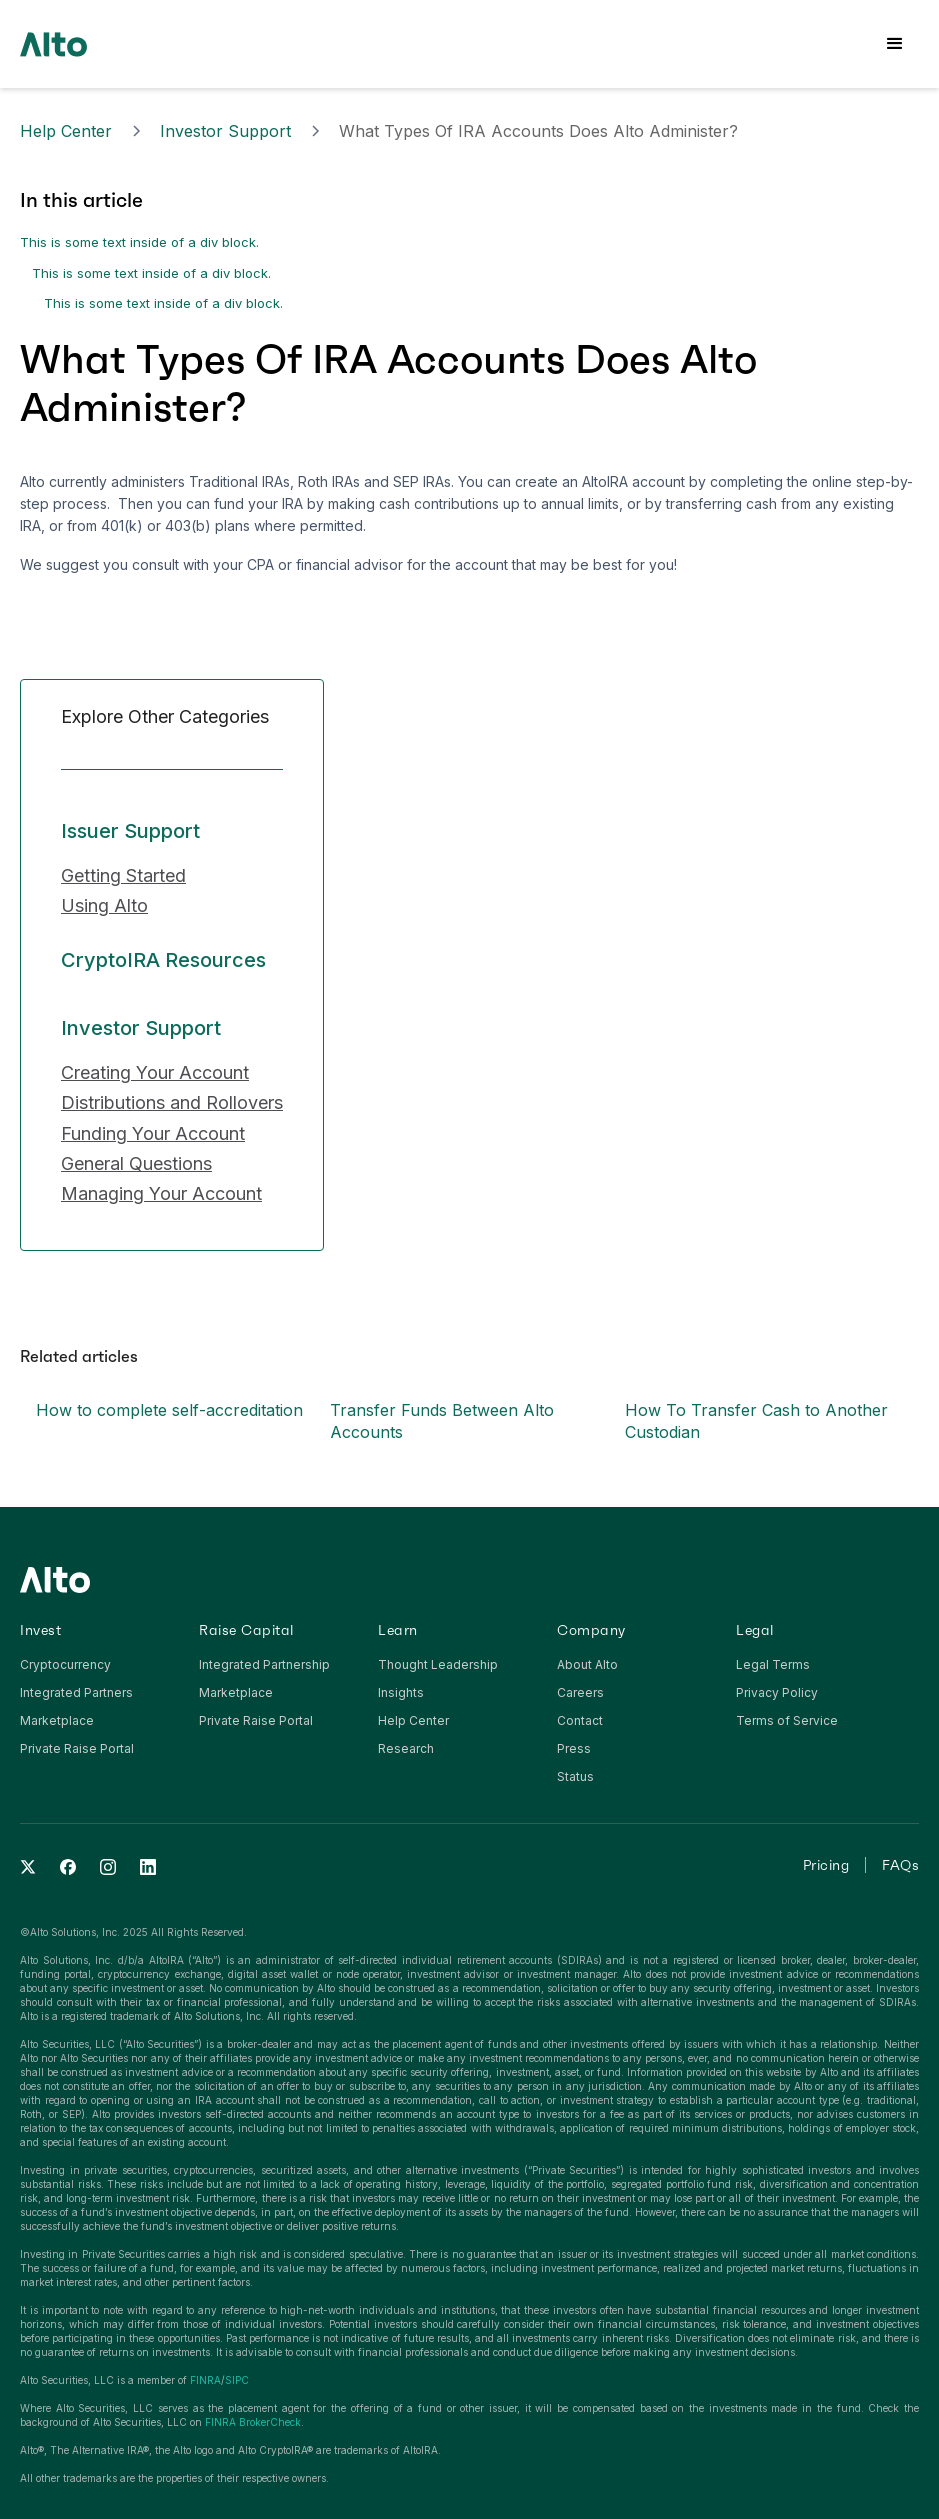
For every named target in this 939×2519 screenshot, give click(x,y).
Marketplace (57, 1720)
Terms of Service (787, 1720)
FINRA (205, 2380)
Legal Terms (773, 1664)
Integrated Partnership (264, 1664)
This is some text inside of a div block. (139, 242)
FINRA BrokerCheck (253, 2422)
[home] (53, 43)
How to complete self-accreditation (169, 1410)
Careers (580, 1692)
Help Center (66, 131)
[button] (895, 44)
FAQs (900, 1865)
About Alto (587, 1664)
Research (406, 1748)
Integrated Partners (76, 1692)
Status (575, 1776)
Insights (401, 1692)
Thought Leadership (438, 1664)
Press (574, 1748)
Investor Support (225, 131)
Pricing (826, 1865)
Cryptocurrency (65, 1664)
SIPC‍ (237, 2380)
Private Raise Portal (77, 1748)
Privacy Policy (777, 1692)
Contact (580, 1720)
